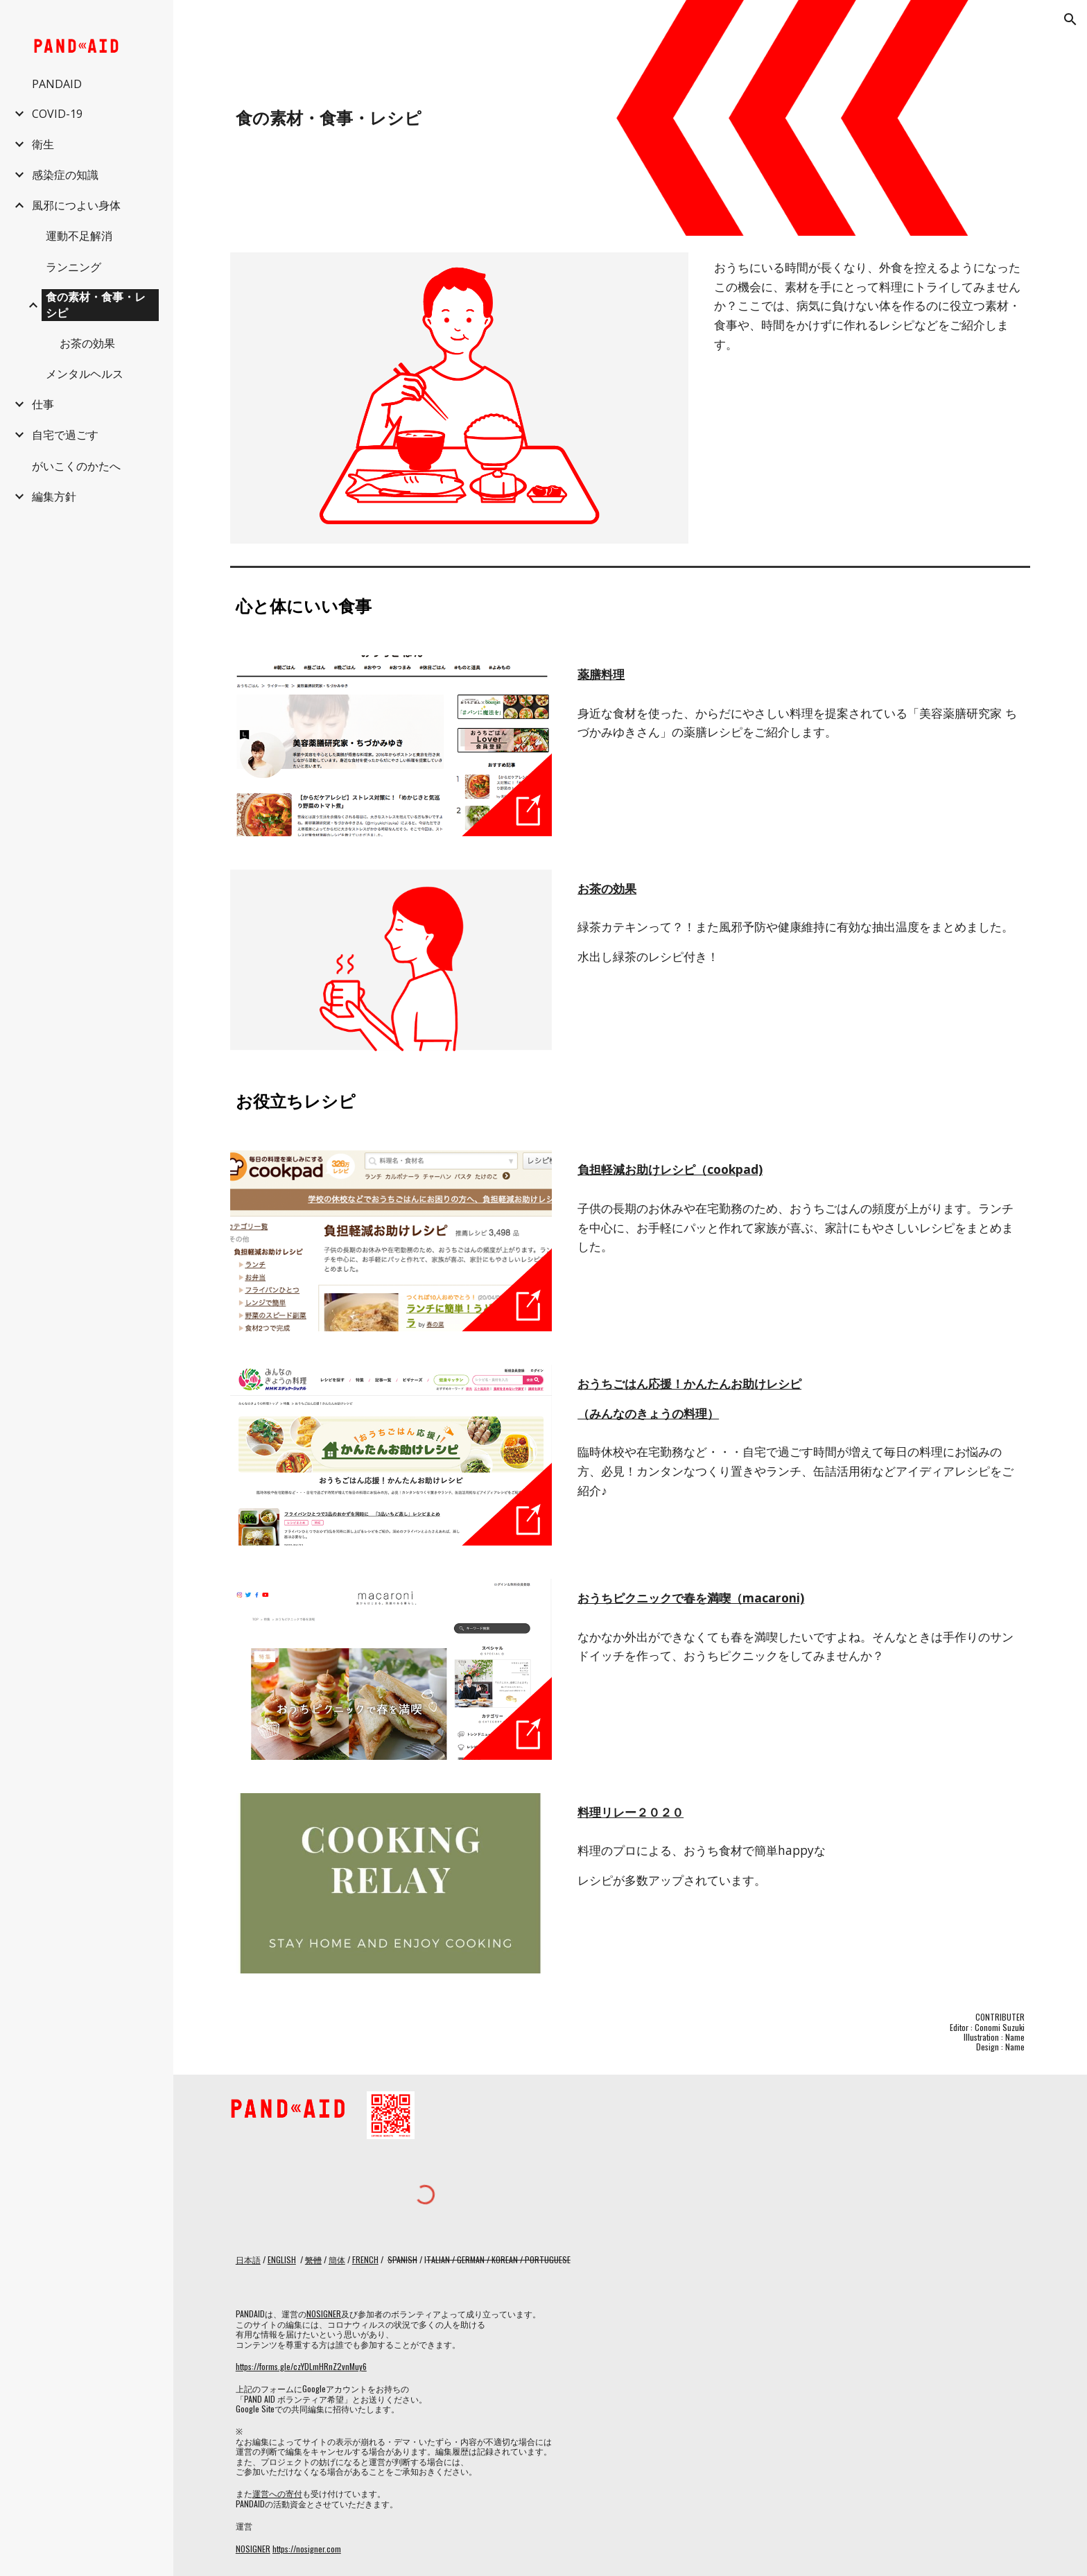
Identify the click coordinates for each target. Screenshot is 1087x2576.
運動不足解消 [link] (79, 235)
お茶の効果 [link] (87, 343)
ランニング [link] (73, 267)
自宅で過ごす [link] (65, 434)
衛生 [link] (43, 144)
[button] (1070, 19)
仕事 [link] (43, 404)
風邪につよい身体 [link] (76, 205)
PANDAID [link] (57, 84)
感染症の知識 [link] (65, 174)
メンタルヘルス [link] (84, 373)
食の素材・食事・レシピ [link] (96, 304)
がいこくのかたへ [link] (76, 466)
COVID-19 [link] (57, 113)
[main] (493, 117)
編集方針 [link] (54, 496)
